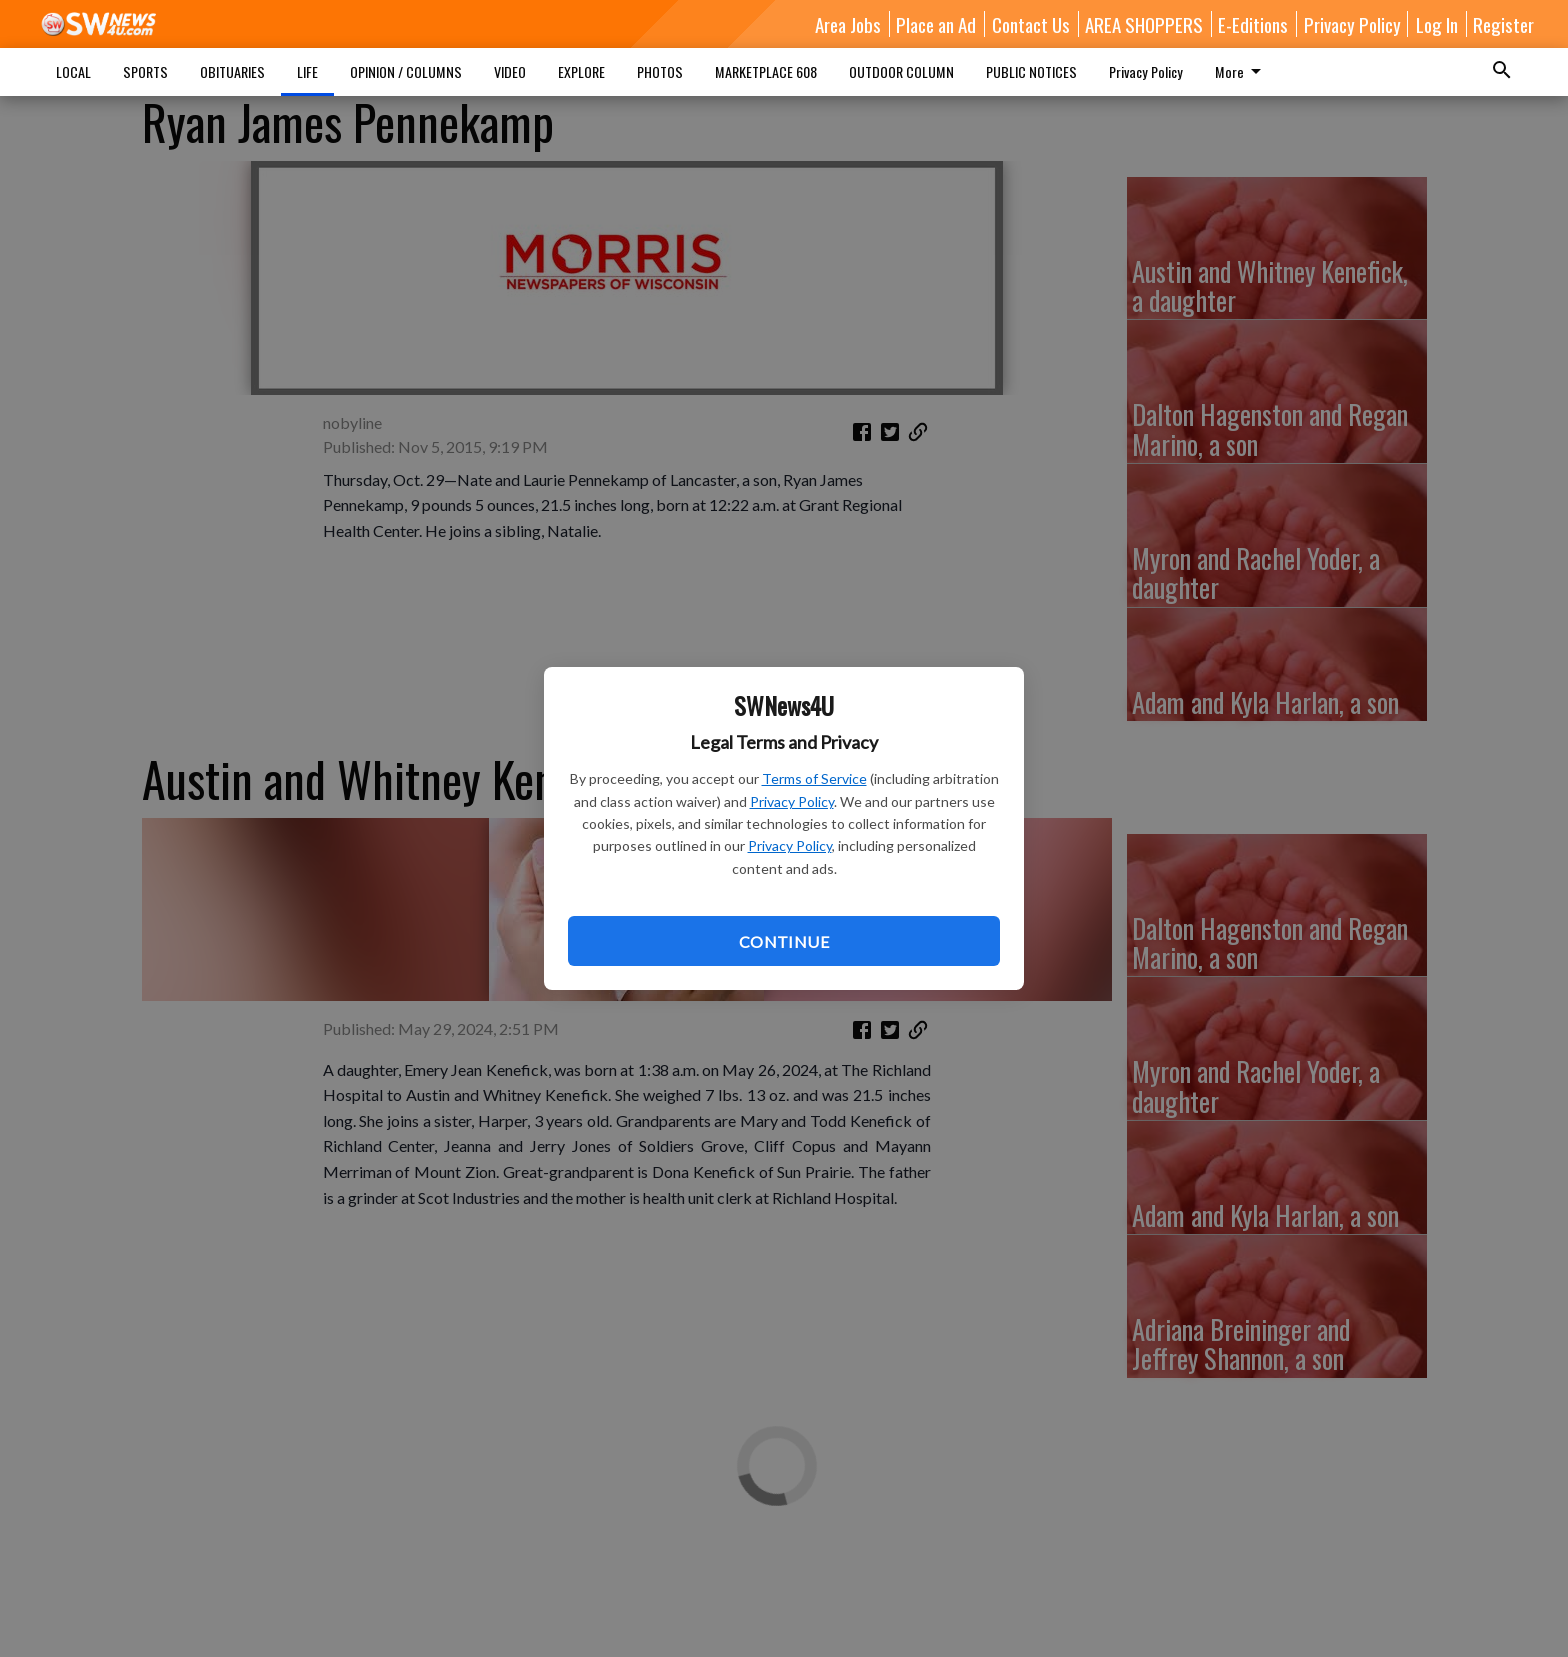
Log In (1437, 24)
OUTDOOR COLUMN (901, 71)
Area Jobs (848, 24)
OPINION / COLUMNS (406, 71)
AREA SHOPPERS (1144, 24)
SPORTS (145, 71)
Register (1503, 24)
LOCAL (73, 71)
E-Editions (1253, 24)
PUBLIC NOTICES (1031, 71)
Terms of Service (814, 778)
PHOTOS (660, 71)
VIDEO (510, 71)
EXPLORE (581, 71)
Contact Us (1031, 24)
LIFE (307, 71)
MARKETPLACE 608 (766, 71)
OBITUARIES (232, 71)
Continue (784, 941)
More (1241, 71)
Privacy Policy (792, 801)
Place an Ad (936, 24)
